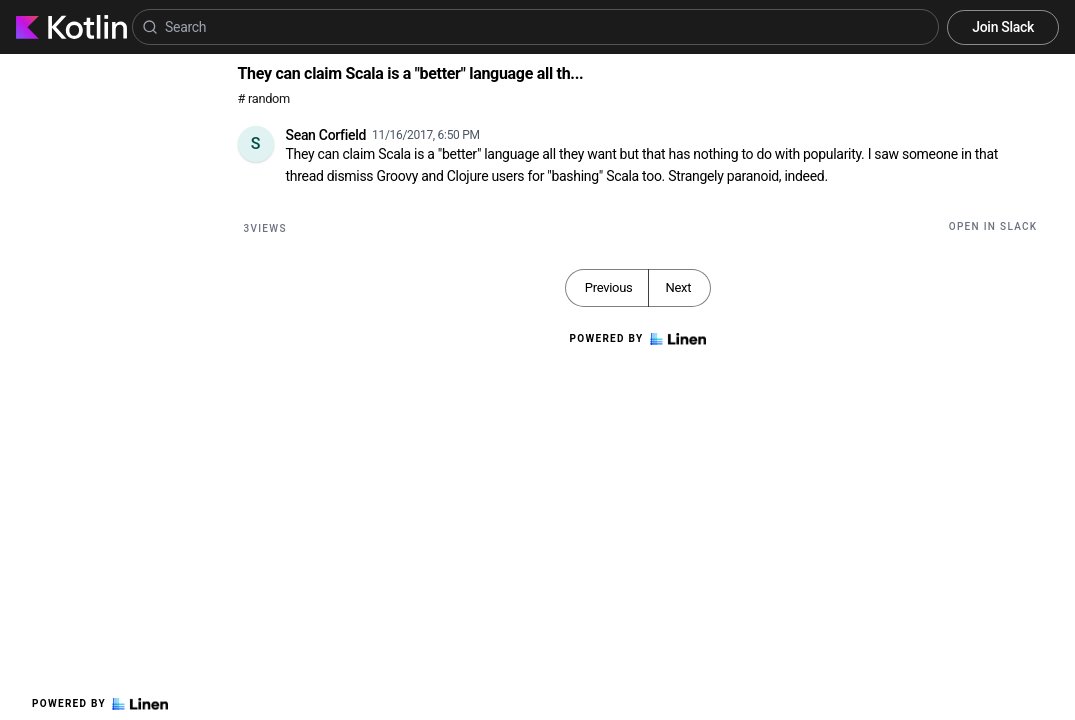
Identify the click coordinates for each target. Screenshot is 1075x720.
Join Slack (1003, 27)
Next (678, 287)
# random (264, 98)
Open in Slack (993, 226)
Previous (609, 287)
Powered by (100, 704)
